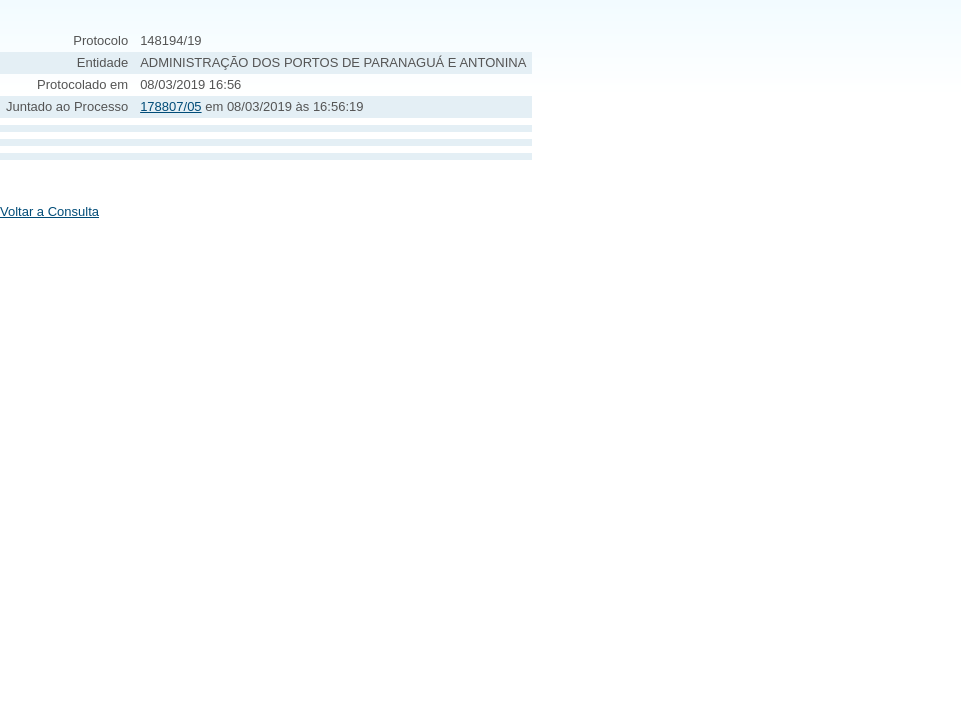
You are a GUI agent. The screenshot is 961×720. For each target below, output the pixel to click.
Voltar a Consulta (49, 211)
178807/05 (170, 106)
